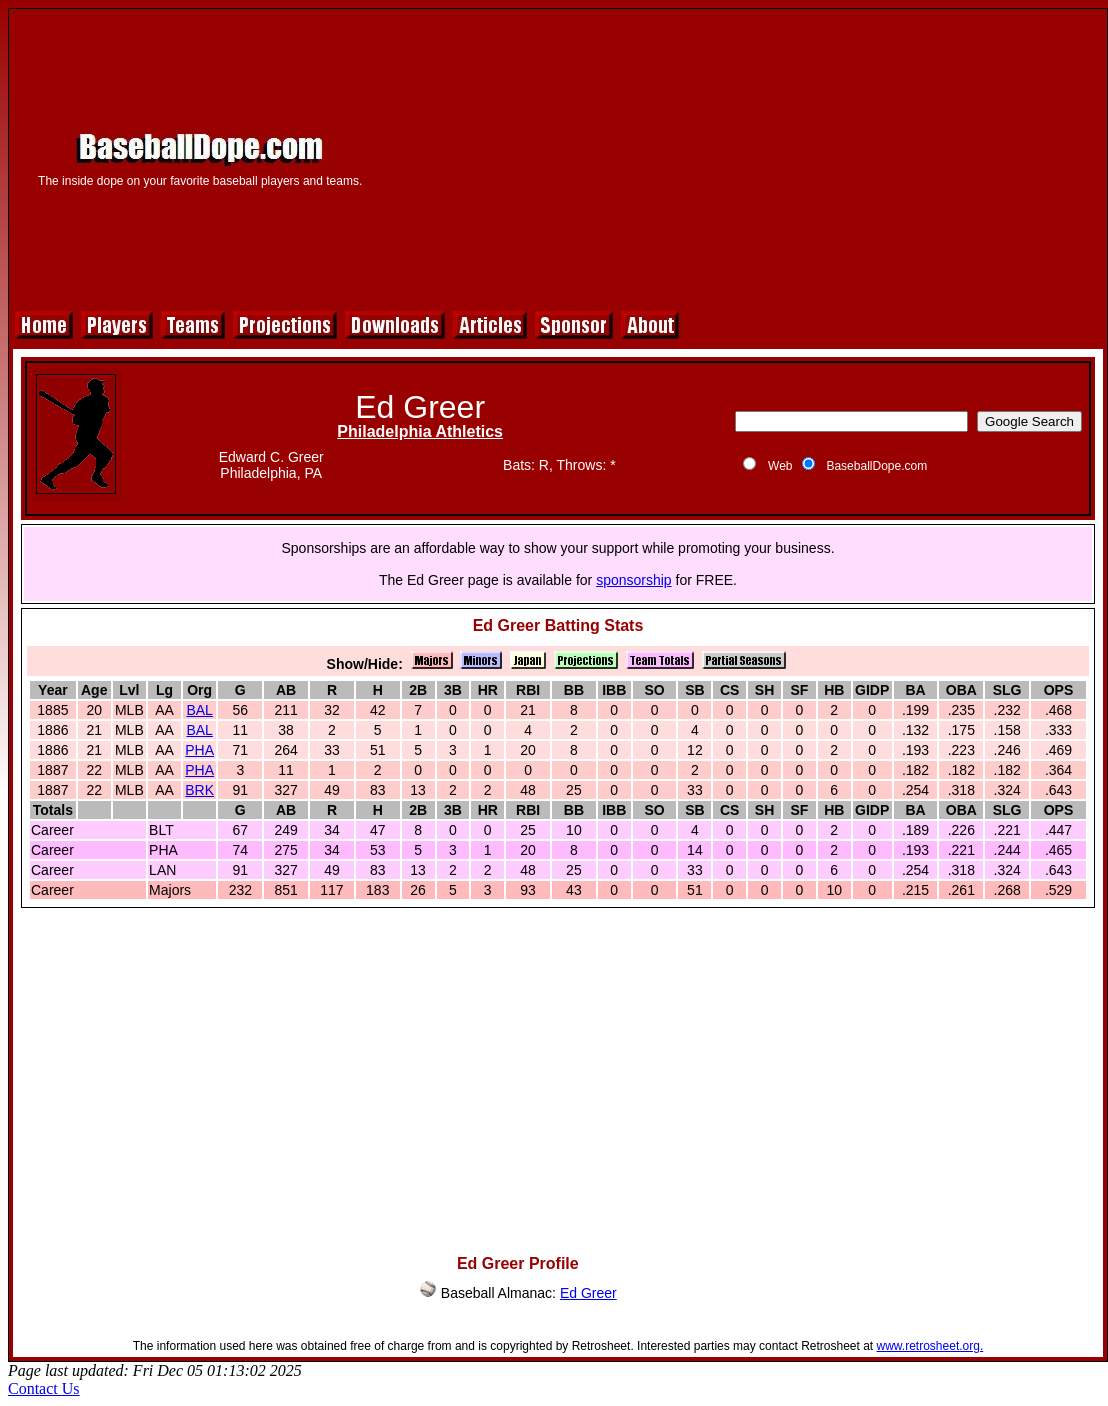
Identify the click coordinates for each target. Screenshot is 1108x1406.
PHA (199, 750)
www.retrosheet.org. (930, 1346)
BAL (199, 710)
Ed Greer (588, 1293)
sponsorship (634, 580)
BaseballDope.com (876, 466)
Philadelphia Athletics (420, 431)
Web (780, 466)
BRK (199, 790)
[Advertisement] (743, 157)
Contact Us (44, 1388)
